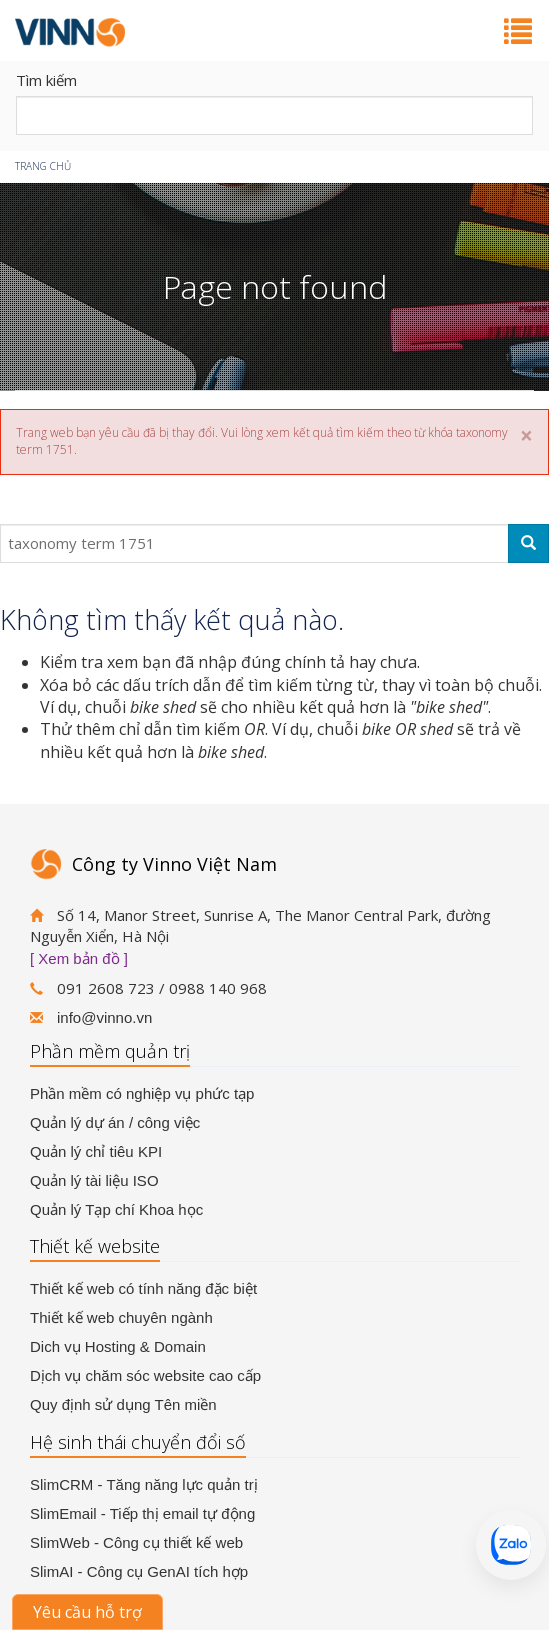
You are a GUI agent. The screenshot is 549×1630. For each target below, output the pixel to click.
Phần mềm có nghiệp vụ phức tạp (142, 1093)
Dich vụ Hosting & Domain (118, 1346)
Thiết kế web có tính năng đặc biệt (143, 1288)
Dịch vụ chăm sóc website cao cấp (145, 1375)
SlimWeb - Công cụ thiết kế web (136, 1542)
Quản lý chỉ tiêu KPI (96, 1151)
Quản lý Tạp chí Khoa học (116, 1209)
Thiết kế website (95, 1246)
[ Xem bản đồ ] (79, 958)
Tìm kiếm (46, 80)
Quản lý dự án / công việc (115, 1122)
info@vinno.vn (104, 1017)
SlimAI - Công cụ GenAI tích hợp (139, 1571)
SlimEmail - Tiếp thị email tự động (142, 1513)
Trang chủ (43, 166)
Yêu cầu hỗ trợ (87, 1612)
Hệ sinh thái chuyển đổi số (138, 1442)
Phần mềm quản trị (110, 1051)
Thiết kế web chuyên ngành (121, 1317)
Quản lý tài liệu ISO (94, 1180)
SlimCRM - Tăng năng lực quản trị (144, 1484)
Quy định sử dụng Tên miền (123, 1404)
